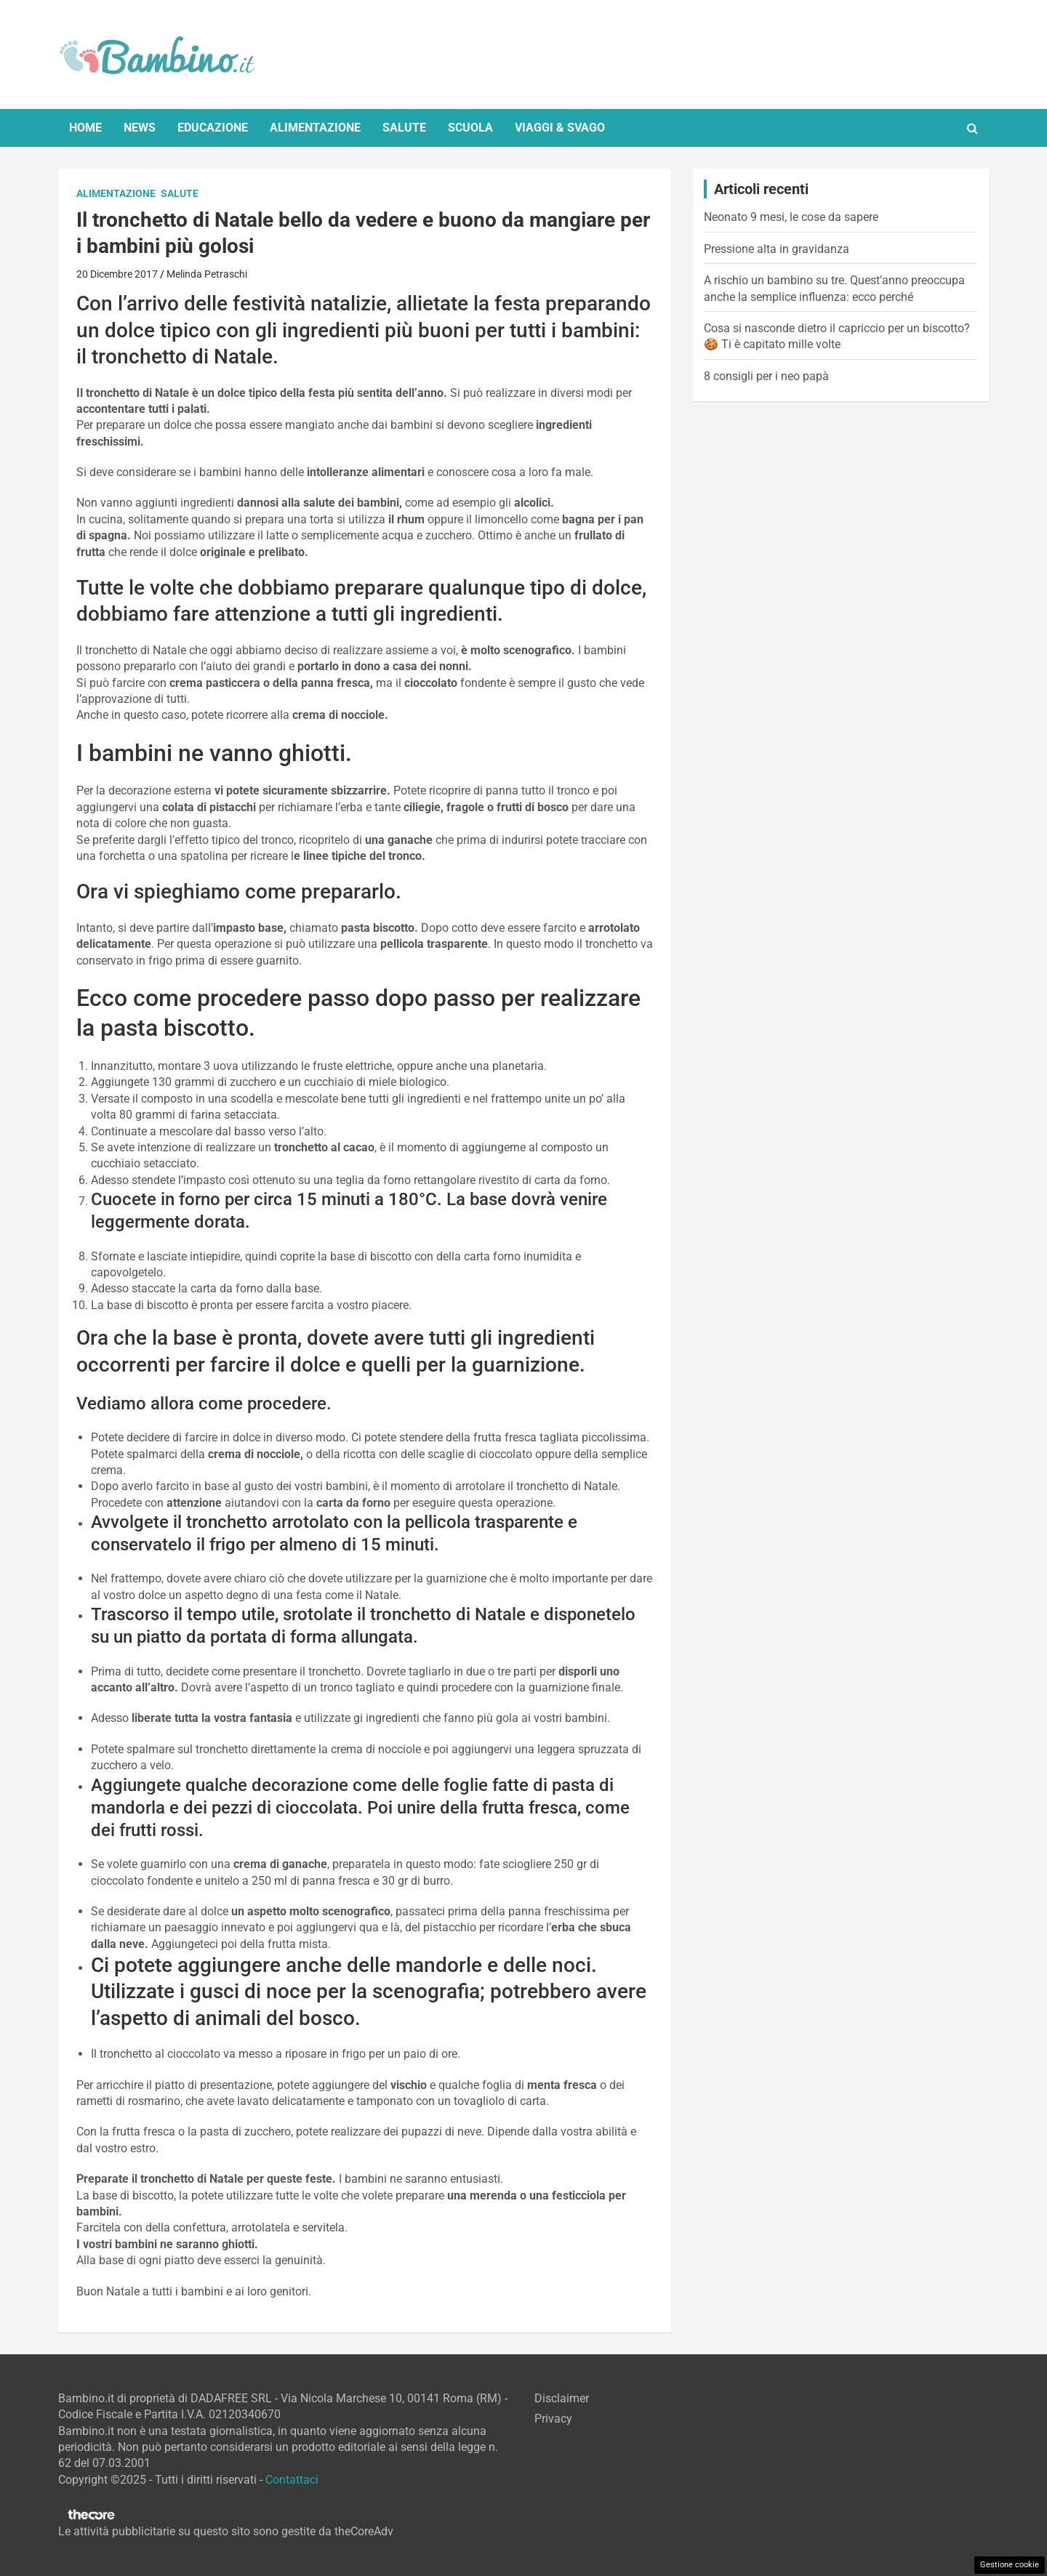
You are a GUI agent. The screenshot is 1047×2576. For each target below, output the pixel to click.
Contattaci (291, 2480)
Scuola (470, 127)
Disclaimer (561, 2398)
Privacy (553, 2419)
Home (85, 127)
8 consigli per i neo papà (766, 376)
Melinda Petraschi (207, 274)
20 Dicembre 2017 (117, 274)
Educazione (212, 127)
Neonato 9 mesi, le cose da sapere (791, 217)
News (140, 127)
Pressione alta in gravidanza (776, 249)
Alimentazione (315, 127)
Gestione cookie (1009, 2564)
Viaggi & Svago (560, 127)
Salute (404, 127)
